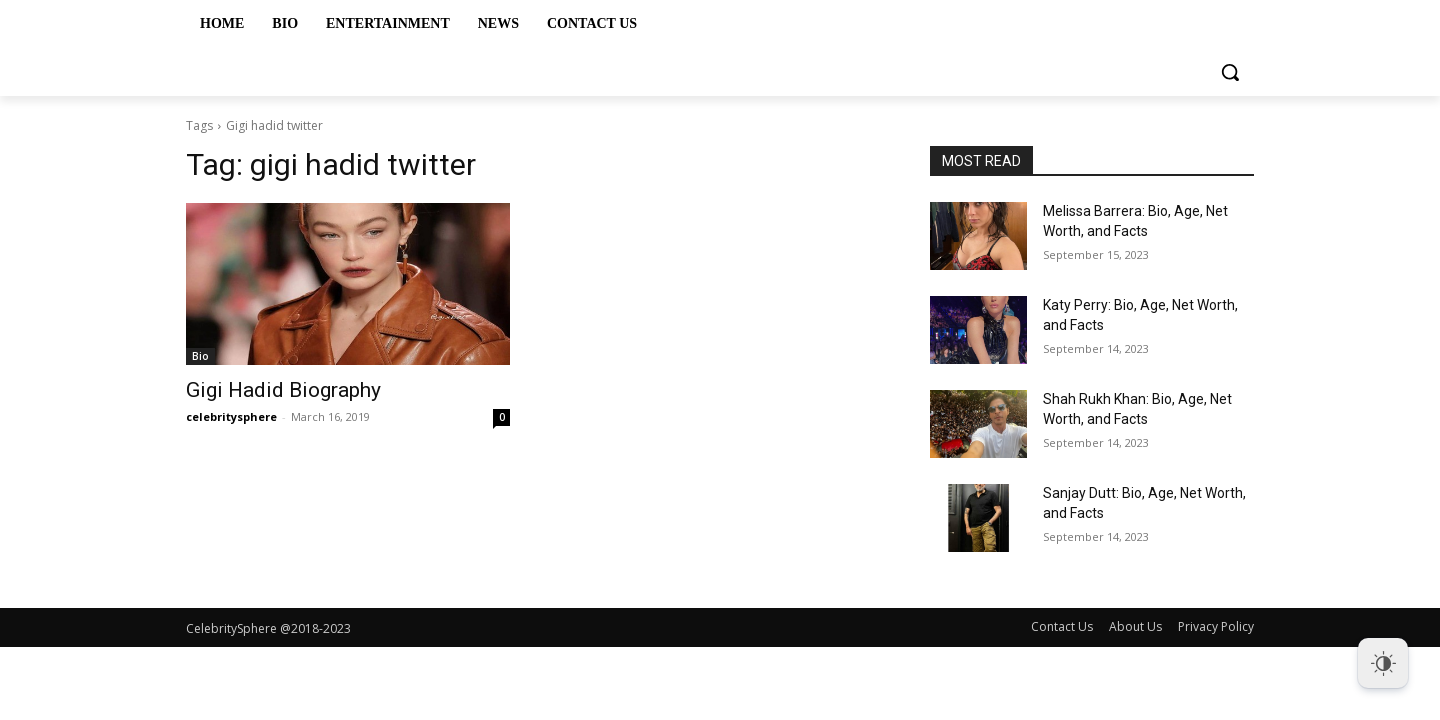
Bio (200, 356)
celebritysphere (231, 416)
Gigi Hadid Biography (283, 390)
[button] (1230, 72)
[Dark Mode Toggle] (1383, 663)
